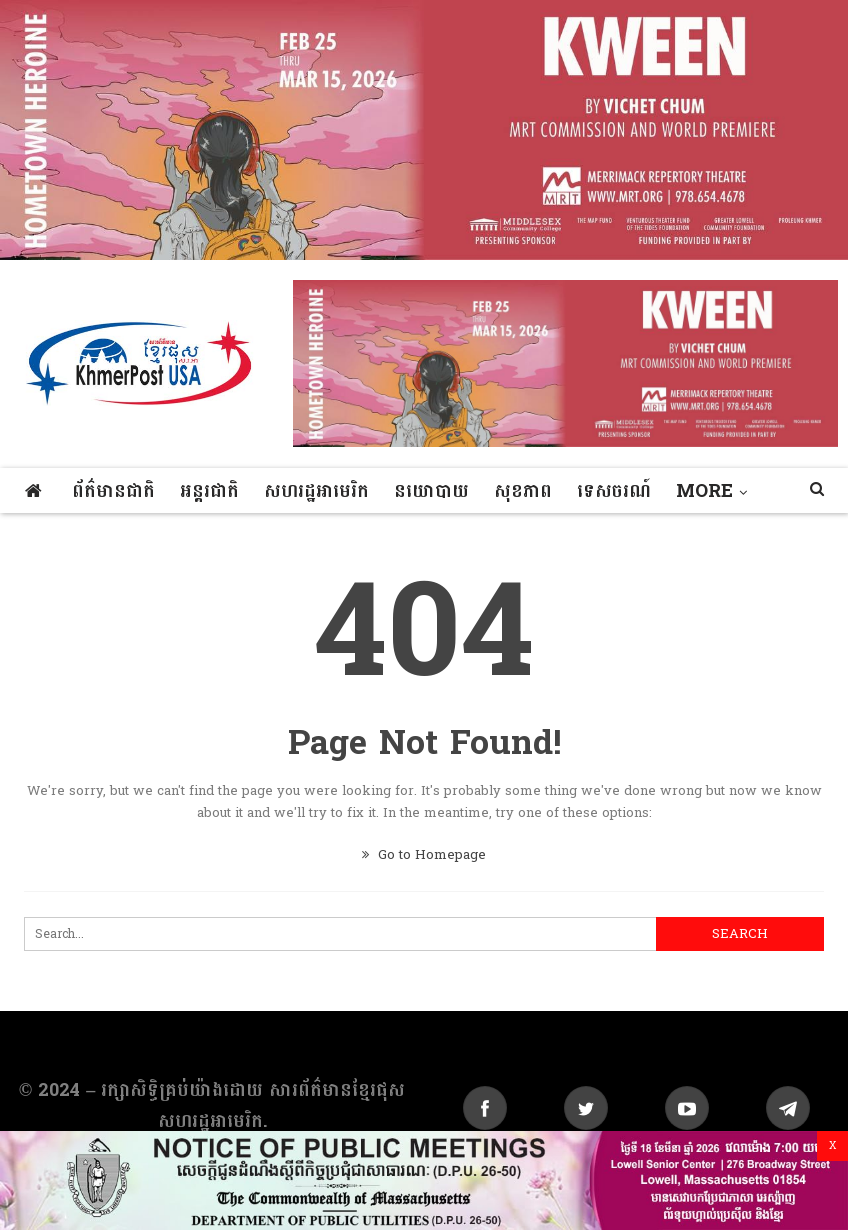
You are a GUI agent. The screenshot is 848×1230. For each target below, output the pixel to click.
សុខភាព (523, 491)
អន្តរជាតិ (209, 491)
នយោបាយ (431, 491)
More (704, 491)
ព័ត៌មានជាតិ (113, 491)
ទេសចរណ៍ (614, 491)
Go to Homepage (424, 855)
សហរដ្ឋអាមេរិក (316, 491)
